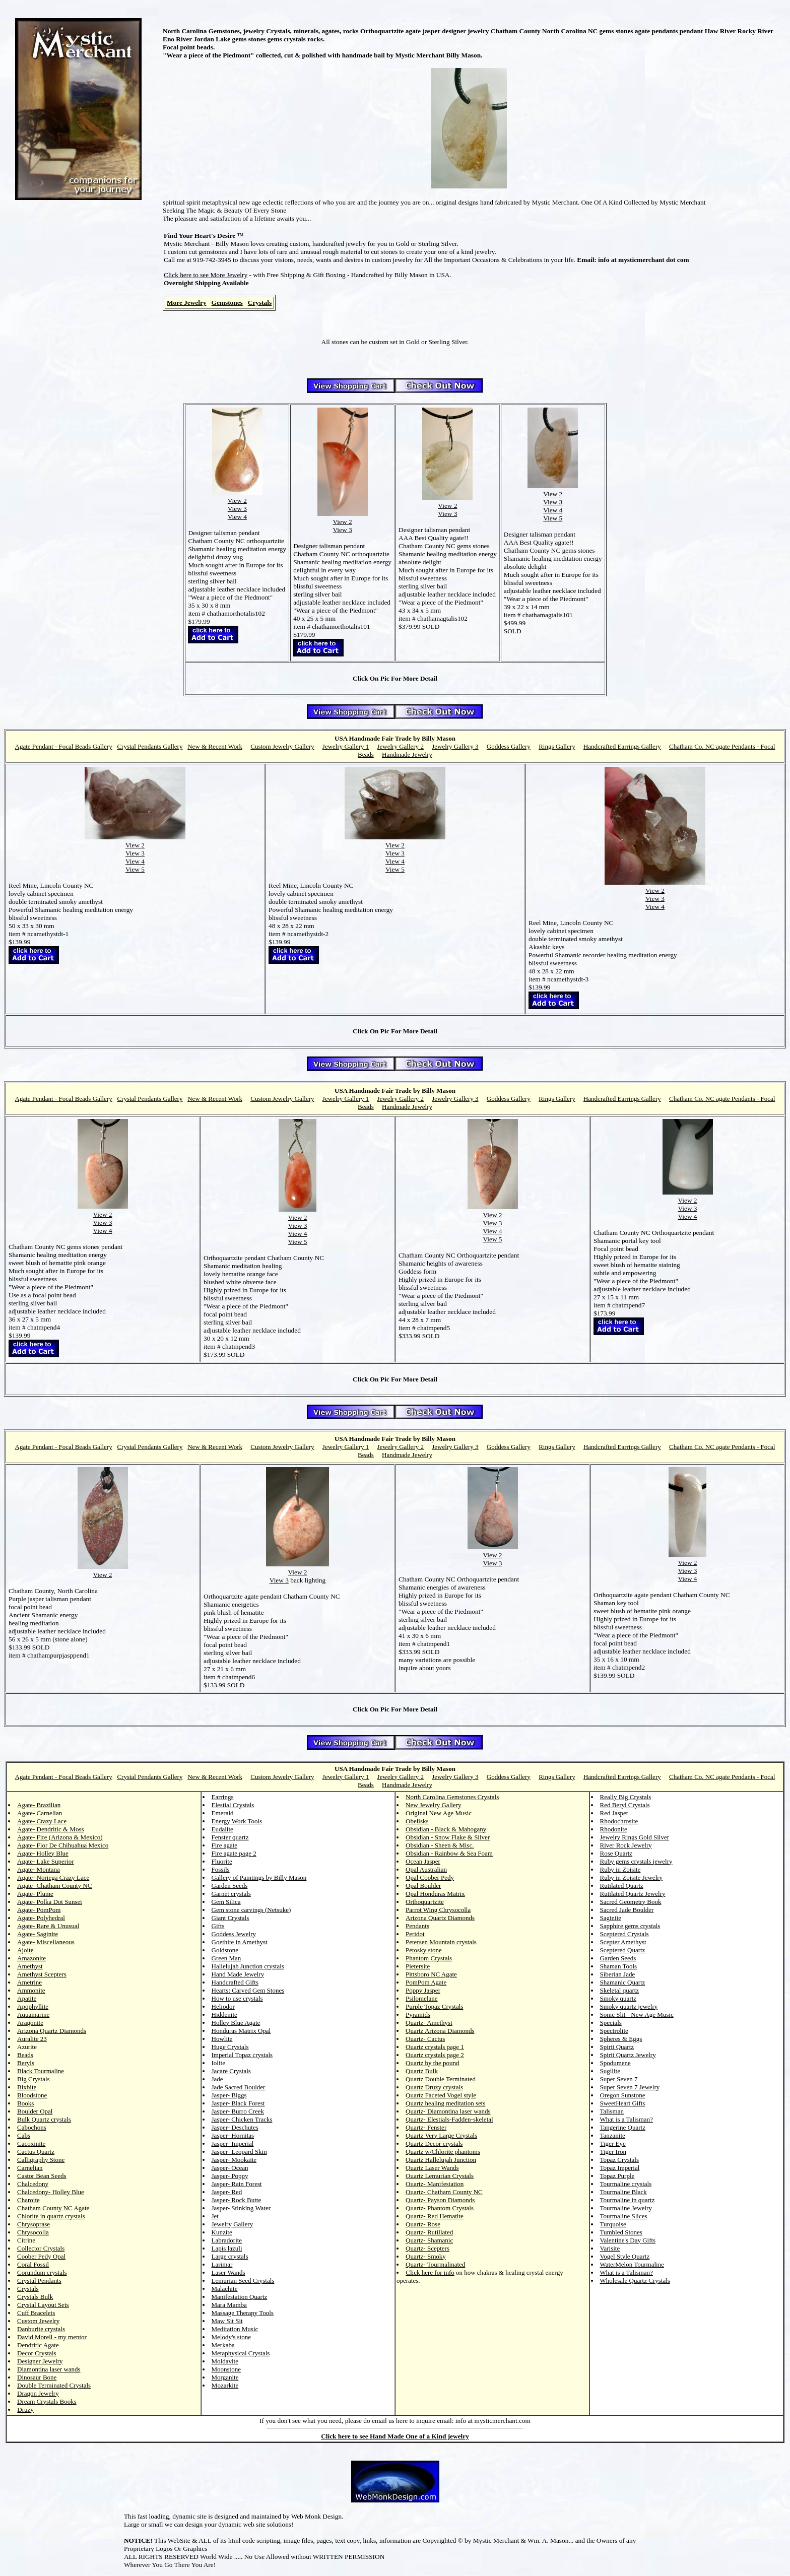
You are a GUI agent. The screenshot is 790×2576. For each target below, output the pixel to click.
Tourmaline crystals (626, 2184)
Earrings (223, 1797)
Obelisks (417, 1821)
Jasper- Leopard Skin (239, 2151)
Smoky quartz (618, 1998)
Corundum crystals (42, 2272)
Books (25, 2103)
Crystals (260, 302)
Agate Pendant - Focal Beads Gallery (63, 746)
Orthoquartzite (425, 1901)
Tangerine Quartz (622, 2127)
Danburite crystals (41, 2329)
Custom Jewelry (38, 2321)
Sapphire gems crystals (630, 1926)
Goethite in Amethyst (240, 1942)
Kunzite (222, 2232)
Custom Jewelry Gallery (282, 746)
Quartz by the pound (432, 2063)
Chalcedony (32, 2184)
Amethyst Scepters (42, 1974)
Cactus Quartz (35, 2151)
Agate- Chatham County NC (54, 1885)
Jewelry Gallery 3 (455, 746)
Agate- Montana (38, 1869)
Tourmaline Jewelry (626, 2208)
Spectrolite (614, 2030)
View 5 (552, 518)
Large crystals (230, 2256)
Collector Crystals (40, 2248)
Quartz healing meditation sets (445, 2103)
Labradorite (227, 2240)
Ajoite (25, 1950)
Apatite (26, 1998)
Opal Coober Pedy (430, 1877)
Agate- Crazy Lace (42, 1821)
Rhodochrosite (619, 1821)
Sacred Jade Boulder (627, 1909)
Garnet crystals (231, 1893)
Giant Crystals (230, 1918)
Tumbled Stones (621, 2232)
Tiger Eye (613, 2143)
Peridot (415, 1934)
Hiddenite (224, 2014)
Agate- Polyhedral (41, 1918)
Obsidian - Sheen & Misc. (440, 1845)
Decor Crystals (36, 2353)
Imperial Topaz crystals (242, 2055)
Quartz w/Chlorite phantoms (443, 2151)
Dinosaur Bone (36, 2377)
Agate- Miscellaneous (46, 1942)
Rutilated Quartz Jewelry (633, 1893)
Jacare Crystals (231, 2071)
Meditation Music (235, 2329)
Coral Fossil (33, 2264)
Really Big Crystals (625, 1797)
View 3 (237, 508)
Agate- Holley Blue (43, 1853)
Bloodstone (32, 2095)
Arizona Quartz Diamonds (51, 2030)
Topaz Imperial (620, 2167)
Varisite (610, 2248)
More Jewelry (187, 302)
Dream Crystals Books (47, 2401)
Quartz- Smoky (426, 2256)
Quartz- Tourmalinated (435, 2264)
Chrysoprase (33, 2224)
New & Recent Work (214, 746)
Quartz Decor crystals (434, 2143)
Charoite (28, 2200)
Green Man (226, 1958)
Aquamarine (33, 2014)
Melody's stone (231, 2337)
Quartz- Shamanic (429, 2240)
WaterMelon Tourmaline (632, 2264)
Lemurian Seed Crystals (243, 2280)
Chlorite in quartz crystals (51, 2216)
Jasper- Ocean (230, 2167)
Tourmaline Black (623, 2192)
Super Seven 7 (619, 2079)
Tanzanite (612, 2135)
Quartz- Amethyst (429, 2022)
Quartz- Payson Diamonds (440, 2200)
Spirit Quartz (617, 2047)
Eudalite (222, 1829)
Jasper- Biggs (229, 2095)
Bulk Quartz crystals (44, 2119)
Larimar (222, 2264)
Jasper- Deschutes (235, 2127)
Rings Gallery (557, 746)
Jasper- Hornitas (233, 2135)
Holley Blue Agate (236, 2022)
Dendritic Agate (38, 2345)
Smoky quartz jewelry (629, 2006)
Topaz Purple (617, 2175)
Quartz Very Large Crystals (441, 2135)
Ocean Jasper (423, 1861)
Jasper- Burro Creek (238, 2111)
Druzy (25, 2409)
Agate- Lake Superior (45, 1861)
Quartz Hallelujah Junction (441, 2159)
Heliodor (223, 2006)
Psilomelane (422, 1998)
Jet (215, 2216)
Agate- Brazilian (38, 1805)
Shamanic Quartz (622, 1982)
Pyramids (418, 2014)
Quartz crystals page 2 (435, 2055)
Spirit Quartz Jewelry (628, 2055)
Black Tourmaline (40, 2071)
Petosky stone (424, 1950)
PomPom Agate (426, 1982)
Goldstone (225, 1950)
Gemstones (227, 302)
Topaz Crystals (619, 2159)
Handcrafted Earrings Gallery (622, 746)
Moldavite (225, 2361)
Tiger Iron (613, 2151)
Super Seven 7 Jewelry (630, 2087)
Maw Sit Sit (227, 2321)
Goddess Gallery (509, 746)
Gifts (218, 1926)
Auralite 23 (32, 2038)
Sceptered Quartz (622, 1950)
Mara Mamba (229, 2304)
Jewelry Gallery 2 (400, 746)
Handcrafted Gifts (235, 1982)
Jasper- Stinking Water (241, 2208)
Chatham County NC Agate (53, 2208)
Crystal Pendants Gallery (149, 746)
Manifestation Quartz (240, 2296)
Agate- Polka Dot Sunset (49, 1901)
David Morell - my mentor (52, 2337)
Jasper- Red (227, 2192)
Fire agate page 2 (234, 1853)
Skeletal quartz (619, 1990)
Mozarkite (225, 2385)
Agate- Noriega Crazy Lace (53, 1877)
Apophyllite (32, 2006)
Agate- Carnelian (39, 1813)
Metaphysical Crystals (241, 2353)
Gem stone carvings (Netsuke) (251, 1909)
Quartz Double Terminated (441, 2079)
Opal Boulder (423, 1885)
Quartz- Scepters (427, 2248)
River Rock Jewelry (626, 1845)
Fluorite (222, 1861)
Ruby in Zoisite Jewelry (631, 1877)
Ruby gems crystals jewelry (636, 1861)
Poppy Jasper (423, 1990)
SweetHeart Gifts (622, 2103)
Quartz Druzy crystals (434, 2087)
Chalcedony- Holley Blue (50, 2192)
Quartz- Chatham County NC (444, 2192)
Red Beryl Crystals (625, 1805)
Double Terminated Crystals (54, 2385)
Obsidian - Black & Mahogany (446, 1829)
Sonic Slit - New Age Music (637, 2014)
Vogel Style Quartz (625, 2256)
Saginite (611, 1918)
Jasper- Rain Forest (237, 2184)
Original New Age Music (439, 1813)
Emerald (223, 1813)
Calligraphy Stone (40, 2159)
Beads (25, 2055)
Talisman (612, 2111)
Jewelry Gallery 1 (345, 746)
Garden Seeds (230, 1885)
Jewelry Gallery (232, 2224)
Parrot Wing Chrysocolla (438, 1909)
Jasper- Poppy (230, 2175)
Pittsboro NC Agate (431, 1974)
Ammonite (31, 1990)
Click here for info (430, 2272)
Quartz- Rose (423, 2224)
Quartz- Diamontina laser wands (448, 2111)
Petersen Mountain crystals (441, 1942)
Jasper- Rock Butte (236, 2200)
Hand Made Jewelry (238, 1974)
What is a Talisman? (626, 2119)
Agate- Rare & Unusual (48, 1926)
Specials (611, 2022)
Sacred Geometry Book (631, 1901)
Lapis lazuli (227, 2248)
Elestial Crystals (233, 1805)
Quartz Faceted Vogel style (441, 2095)
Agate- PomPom (38, 1909)
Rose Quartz (616, 1853)
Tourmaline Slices (623, 2216)
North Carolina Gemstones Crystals (452, 1797)
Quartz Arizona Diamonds (440, 2030)
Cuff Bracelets (36, 2313)
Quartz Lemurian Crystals (440, 2175)
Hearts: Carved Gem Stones (248, 1990)
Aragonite (30, 2022)
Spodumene (615, 2063)
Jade (217, 2079)
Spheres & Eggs (621, 2038)
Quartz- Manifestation (435, 2184)
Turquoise (613, 2224)
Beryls (25, 2063)
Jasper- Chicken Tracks (242, 2119)
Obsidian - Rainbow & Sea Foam (449, 1853)
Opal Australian (426, 1869)
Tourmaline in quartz (627, 2200)
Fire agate (225, 1845)
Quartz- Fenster (426, 2127)
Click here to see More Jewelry (205, 275)
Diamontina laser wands (49, 2369)
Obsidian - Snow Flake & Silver (448, 1837)
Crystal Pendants (39, 2280)
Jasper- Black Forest (238, 2103)
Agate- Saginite (37, 1934)
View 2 (237, 500)
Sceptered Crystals (624, 1934)
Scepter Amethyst (623, 1942)
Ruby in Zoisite (620, 1869)
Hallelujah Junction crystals (248, 1966)
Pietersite (418, 1966)
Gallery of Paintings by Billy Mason (259, 1877)
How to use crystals (237, 1998)
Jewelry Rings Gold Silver (635, 1837)
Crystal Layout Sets (43, 2304)
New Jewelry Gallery (433, 1805)
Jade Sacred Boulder (239, 2087)
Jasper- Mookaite (234, 2159)
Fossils (221, 1869)
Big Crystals (33, 2079)
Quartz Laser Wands (432, 2167)
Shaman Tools (618, 1966)
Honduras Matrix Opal (241, 2030)
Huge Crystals (230, 2047)
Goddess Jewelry (234, 1934)
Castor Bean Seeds (41, 2175)
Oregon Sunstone (622, 2095)
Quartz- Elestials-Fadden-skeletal (449, 2119)
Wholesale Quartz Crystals (635, 2280)
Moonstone (226, 2369)
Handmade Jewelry (407, 754)
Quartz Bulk (422, 2071)
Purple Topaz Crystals (434, 2006)
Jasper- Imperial (233, 2143)
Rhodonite (613, 1829)
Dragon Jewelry (38, 2393)
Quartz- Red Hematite (435, 2216)
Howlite (222, 2038)
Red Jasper (614, 1813)
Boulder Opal (34, 2111)
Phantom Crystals (429, 1958)
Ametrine (29, 1982)
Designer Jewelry (40, 2361)
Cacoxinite (31, 2143)
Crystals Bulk (35, 2296)
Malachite (225, 2288)
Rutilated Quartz (621, 1885)
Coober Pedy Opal (41, 2256)
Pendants (417, 1926)
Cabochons (31, 2127)
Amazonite (31, 1958)
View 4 (237, 516)
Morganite (225, 2377)
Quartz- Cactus (425, 2038)
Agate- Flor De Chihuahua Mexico (62, 1845)
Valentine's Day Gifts (628, 2240)
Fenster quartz (230, 1837)
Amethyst (30, 1966)
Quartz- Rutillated (429, 2232)
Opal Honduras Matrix (435, 1893)
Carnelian (30, 2167)
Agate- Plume (35, 1893)
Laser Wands (228, 2272)
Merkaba (223, 2345)
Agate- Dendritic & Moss (50, 1829)
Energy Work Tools (237, 1821)
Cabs (23, 2135)
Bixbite (26, 2087)
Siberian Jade (617, 1974)
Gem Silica (226, 1901)
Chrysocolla (33, 2232)
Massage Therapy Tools (243, 2313)
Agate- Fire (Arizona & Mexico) (60, 1837)
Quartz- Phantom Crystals (440, 2208)
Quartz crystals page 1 (435, 2047)
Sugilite (610, 2071)
